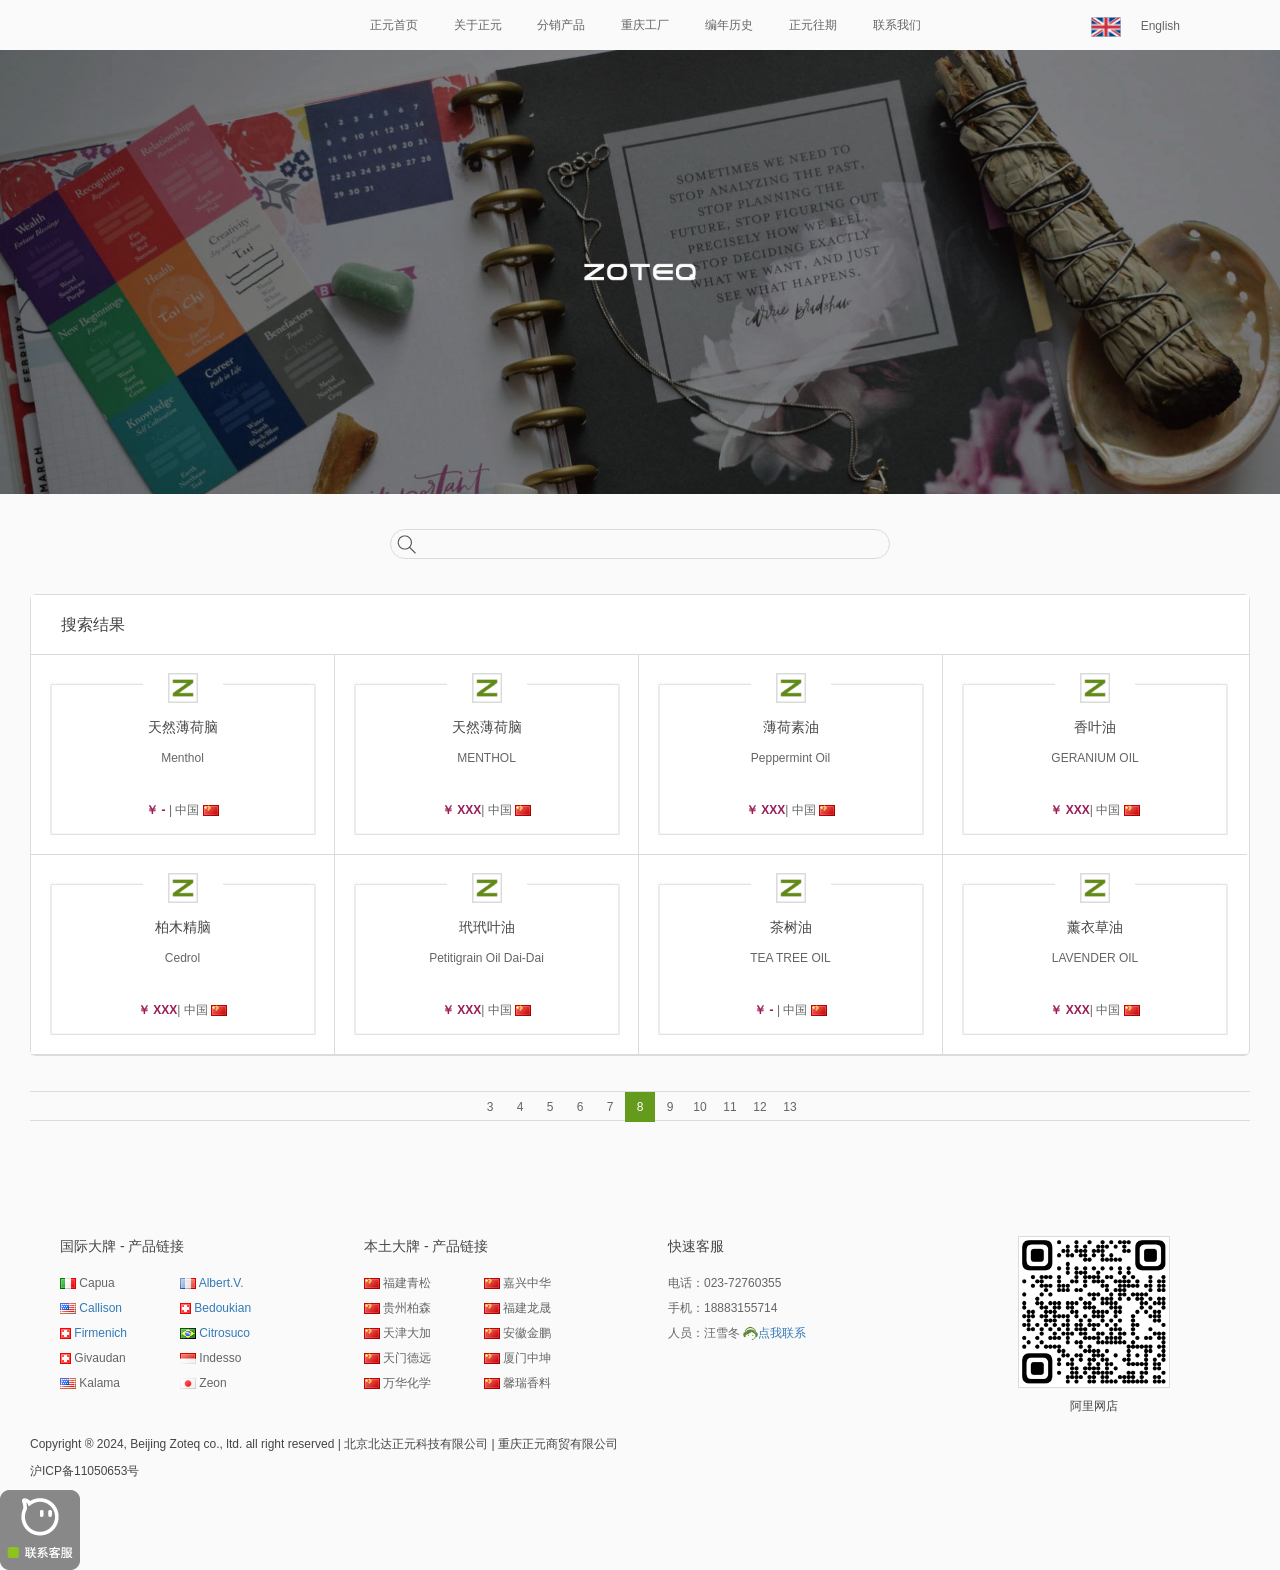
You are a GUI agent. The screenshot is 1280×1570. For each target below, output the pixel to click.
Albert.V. (221, 1283)
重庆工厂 (645, 25)
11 (729, 1107)
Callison (100, 1308)
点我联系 (782, 1333)
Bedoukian (222, 1308)
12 (759, 1107)
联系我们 (897, 25)
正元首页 (394, 25)
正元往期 (813, 25)
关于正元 (478, 25)
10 (699, 1107)
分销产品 (561, 25)
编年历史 (729, 25)
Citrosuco (224, 1333)
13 (789, 1107)
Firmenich (100, 1333)
